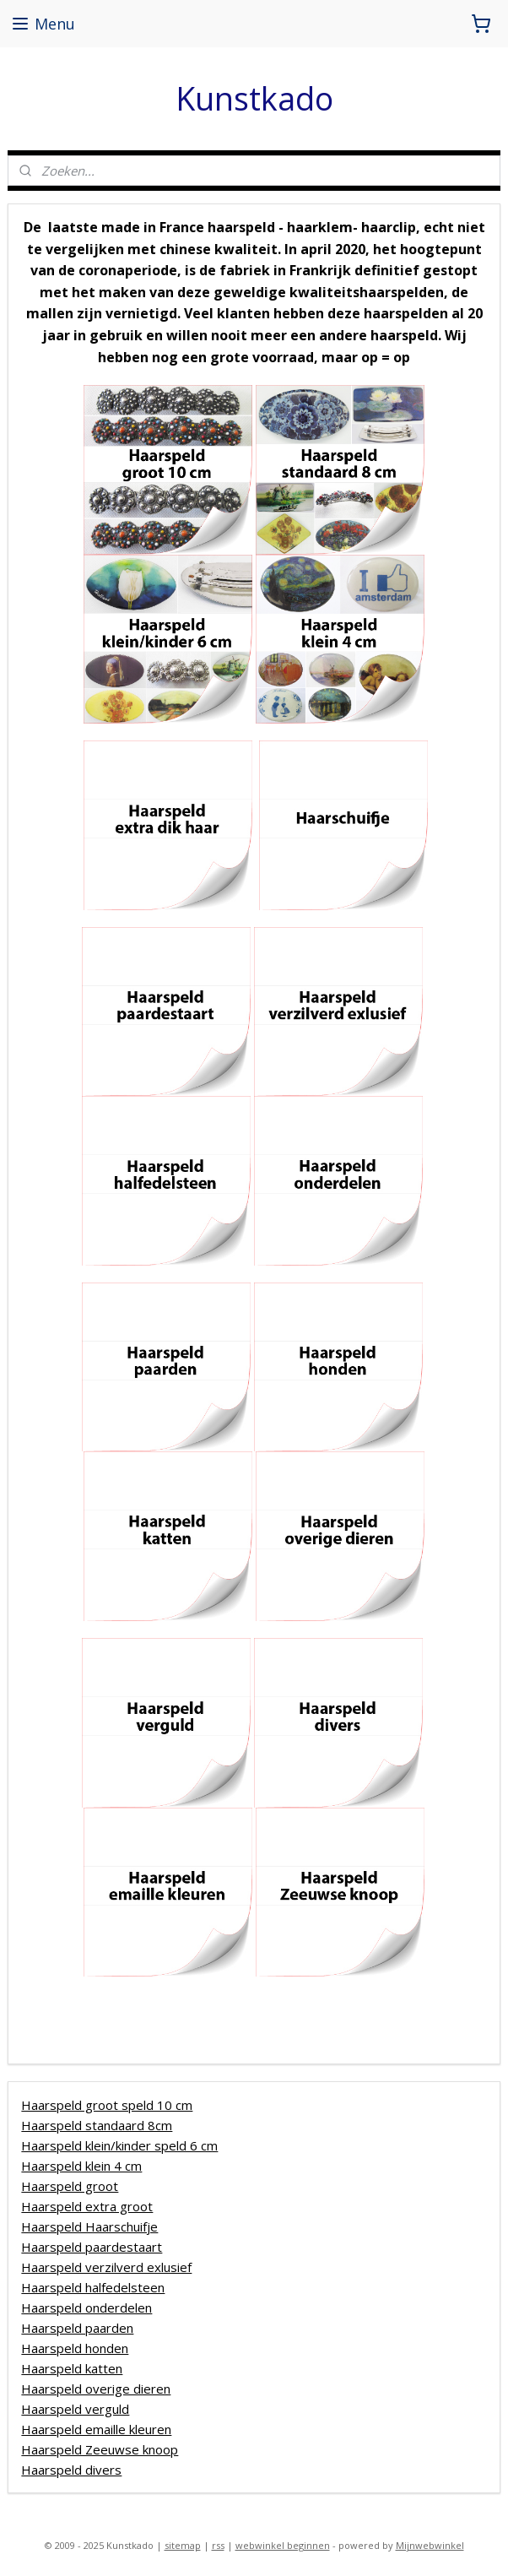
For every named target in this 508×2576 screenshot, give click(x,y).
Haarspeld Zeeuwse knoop (99, 2449)
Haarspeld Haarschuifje (89, 2226)
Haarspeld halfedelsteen (93, 2287)
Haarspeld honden (74, 2348)
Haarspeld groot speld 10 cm (106, 2104)
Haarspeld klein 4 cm (81, 2165)
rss (218, 2545)
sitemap (183, 2545)
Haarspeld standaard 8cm (96, 2125)
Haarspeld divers (71, 2469)
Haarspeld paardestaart (91, 2246)
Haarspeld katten (71, 2368)
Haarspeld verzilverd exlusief (106, 2267)
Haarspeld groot (69, 2185)
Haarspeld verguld (75, 2408)
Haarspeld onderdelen (86, 2307)
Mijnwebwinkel (430, 2545)
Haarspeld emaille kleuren (96, 2429)
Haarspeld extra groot (87, 2206)
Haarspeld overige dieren (95, 2388)
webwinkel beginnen (282, 2545)
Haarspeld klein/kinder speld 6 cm (119, 2145)
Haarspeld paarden (77, 2327)
